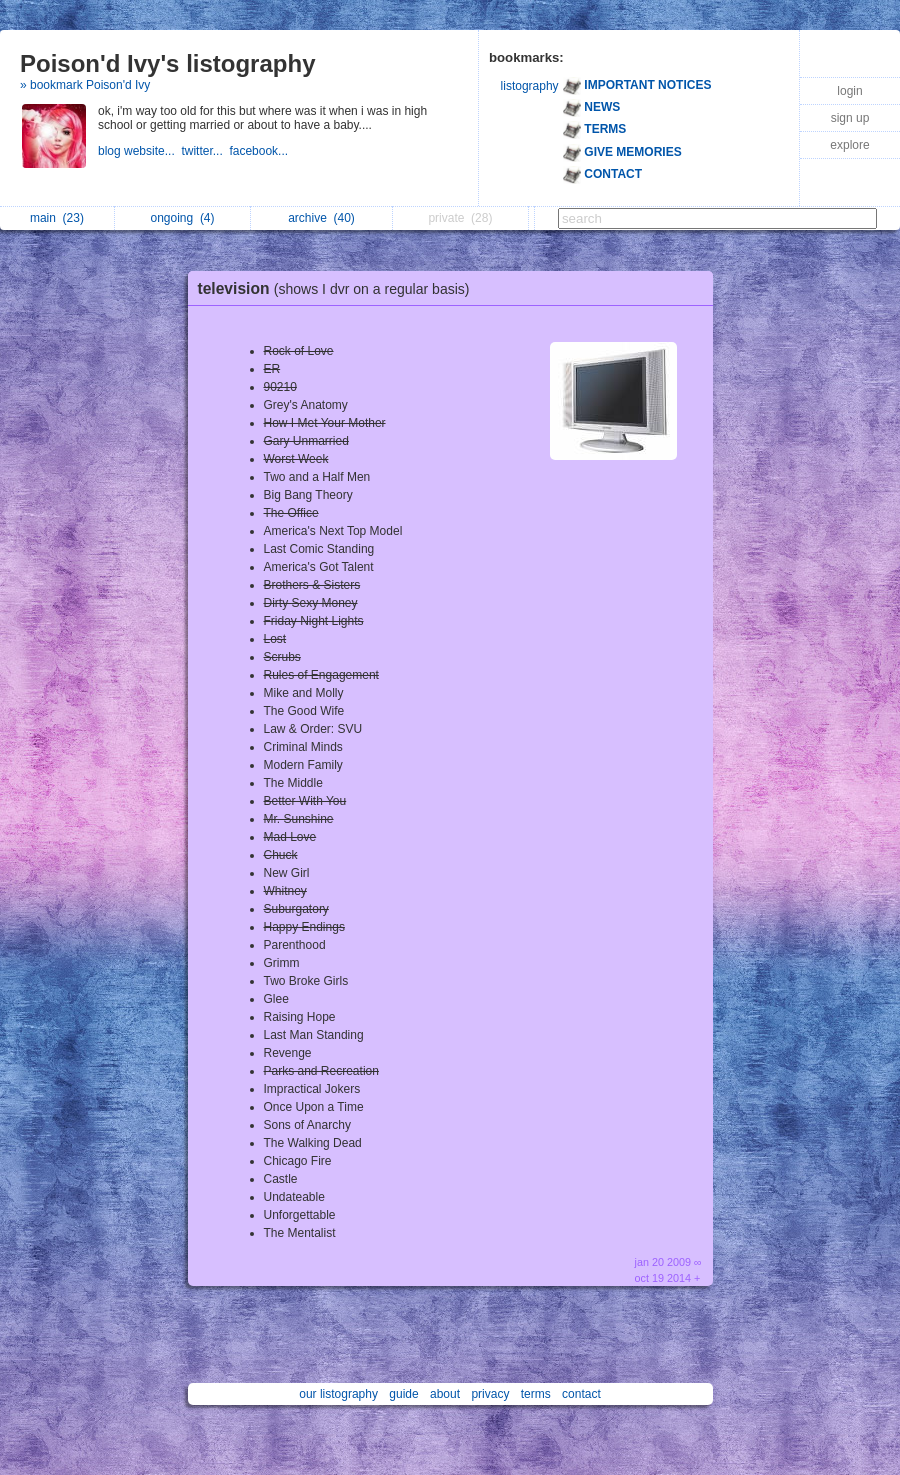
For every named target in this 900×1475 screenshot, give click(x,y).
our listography (338, 1394)
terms (536, 1394)
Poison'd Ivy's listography (167, 63)
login (849, 91)
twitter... (205, 151)
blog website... (139, 151)
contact (581, 1394)
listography (530, 86)
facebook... (260, 151)
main (57, 218)
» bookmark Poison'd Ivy (85, 85)
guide (403, 1394)
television (339, 288)
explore (849, 145)
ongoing (182, 218)
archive (321, 218)
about (445, 1394)
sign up (850, 118)
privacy (490, 1394)
